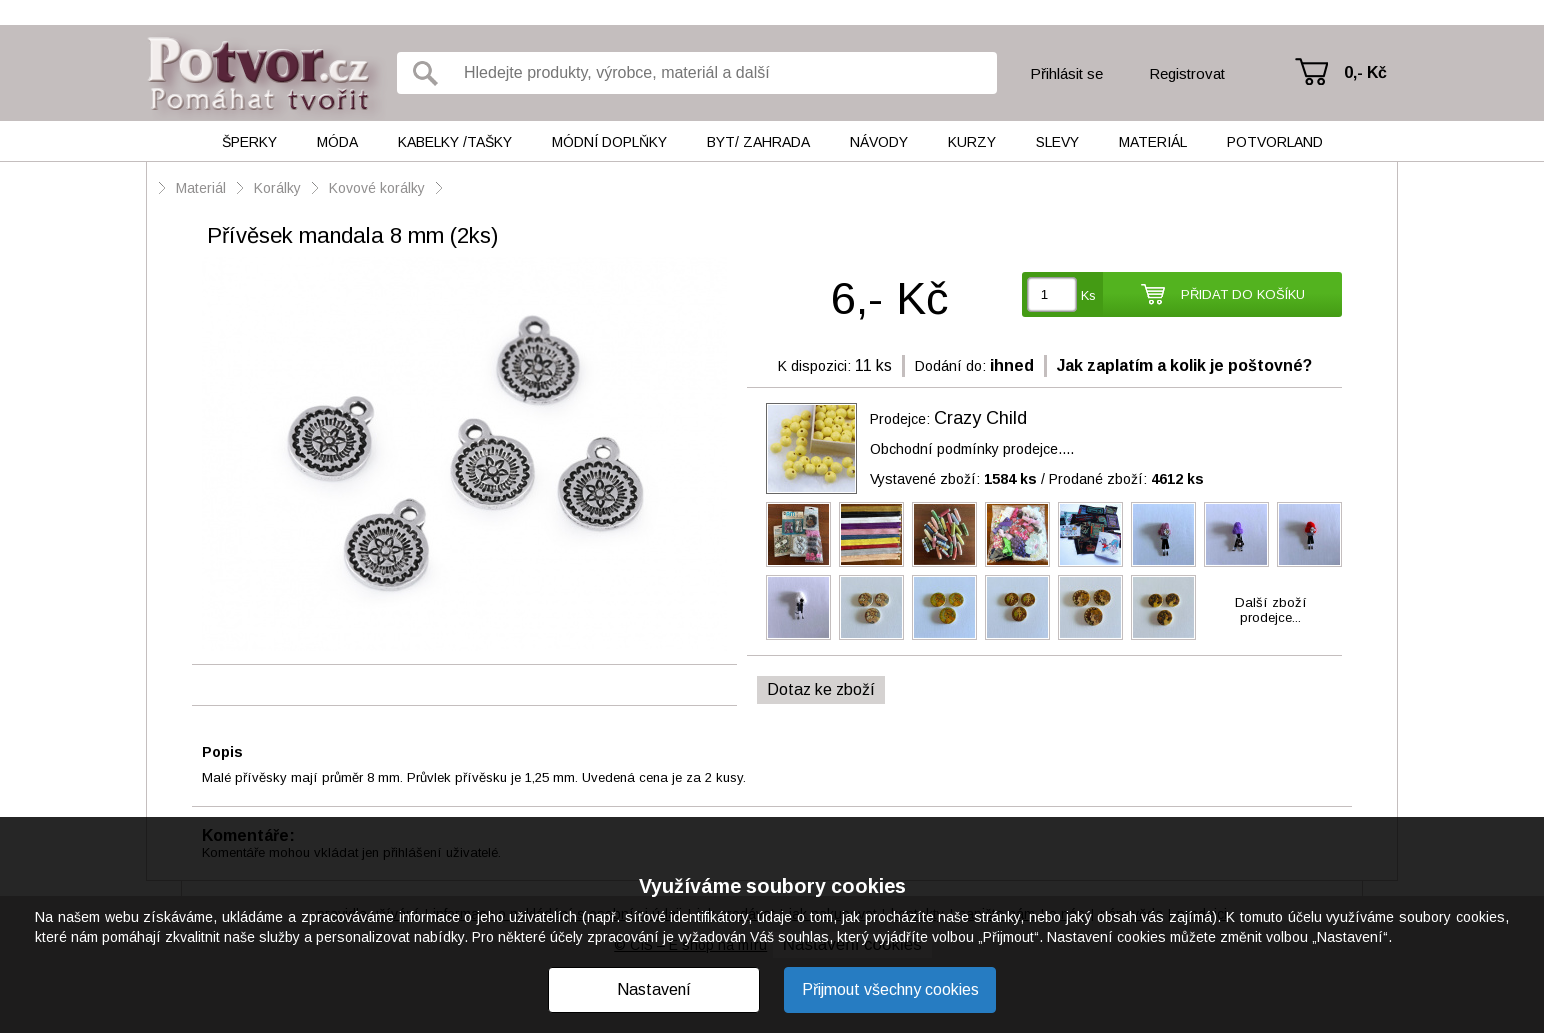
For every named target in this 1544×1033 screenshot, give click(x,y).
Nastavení (654, 989)
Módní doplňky (609, 142)
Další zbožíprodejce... (1271, 610)
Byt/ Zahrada (758, 142)
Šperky (249, 142)
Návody (879, 142)
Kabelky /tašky (455, 142)
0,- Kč (1365, 72)
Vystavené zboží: (953, 479)
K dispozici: (814, 366)
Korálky (277, 188)
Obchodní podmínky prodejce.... (972, 449)
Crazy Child (980, 418)
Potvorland (1275, 142)
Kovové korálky (377, 188)
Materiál (1153, 142)
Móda (337, 142)
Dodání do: (950, 366)
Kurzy (972, 142)
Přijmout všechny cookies (890, 989)
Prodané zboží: (1126, 479)
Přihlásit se (1066, 73)
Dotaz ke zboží (821, 689)
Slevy (1057, 142)
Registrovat (1187, 73)
